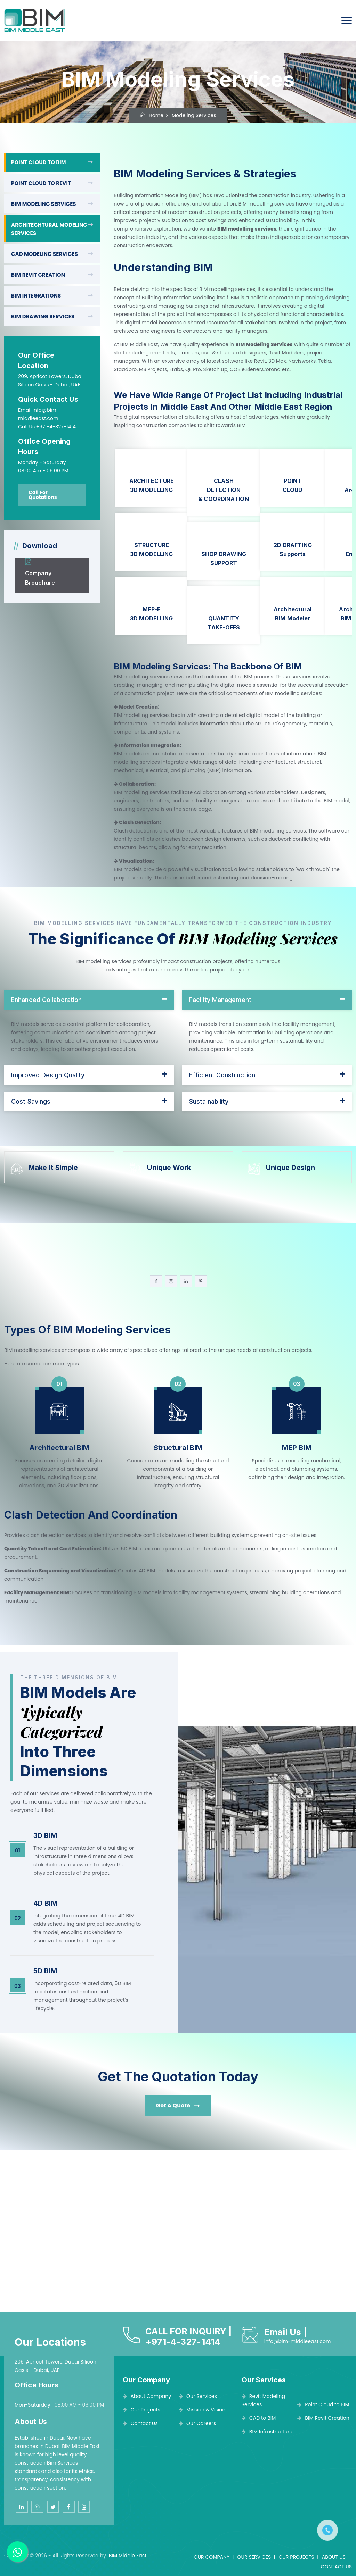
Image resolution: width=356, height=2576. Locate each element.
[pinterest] (201, 1281)
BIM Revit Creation (323, 2418)
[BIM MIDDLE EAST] (28, 562)
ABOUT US (334, 2556)
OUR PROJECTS (296, 2556)
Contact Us (140, 2423)
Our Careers (197, 2423)
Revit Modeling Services (263, 2400)
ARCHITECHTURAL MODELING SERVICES (49, 229)
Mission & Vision (202, 2409)
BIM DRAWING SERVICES (42, 316)
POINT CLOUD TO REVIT (41, 183)
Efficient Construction (222, 1075)
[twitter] (53, 2507)
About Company (147, 2396)
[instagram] (171, 1281)
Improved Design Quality (47, 1075)
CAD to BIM (259, 2418)
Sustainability (208, 1101)
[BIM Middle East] (34, 20)
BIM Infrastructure (267, 2431)
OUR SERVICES (254, 2556)
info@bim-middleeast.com (297, 2341)
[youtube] (84, 2507)
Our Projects (141, 2409)
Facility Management (220, 999)
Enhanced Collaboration (46, 999)
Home (151, 115)
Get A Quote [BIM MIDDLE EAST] (178, 2105)
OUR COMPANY (211, 2556)
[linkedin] (186, 1281)
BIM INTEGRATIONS (36, 295)
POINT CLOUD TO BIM (38, 162)
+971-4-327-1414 (182, 2341)
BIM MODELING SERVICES (43, 204)
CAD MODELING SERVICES (44, 254)
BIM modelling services (246, 228)
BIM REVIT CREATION (38, 274)
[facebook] (156, 1281)
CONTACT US (336, 2566)
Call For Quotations (43, 495)
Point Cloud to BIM (323, 2404)
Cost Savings (30, 1101)
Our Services (198, 2396)
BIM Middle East (128, 2555)
